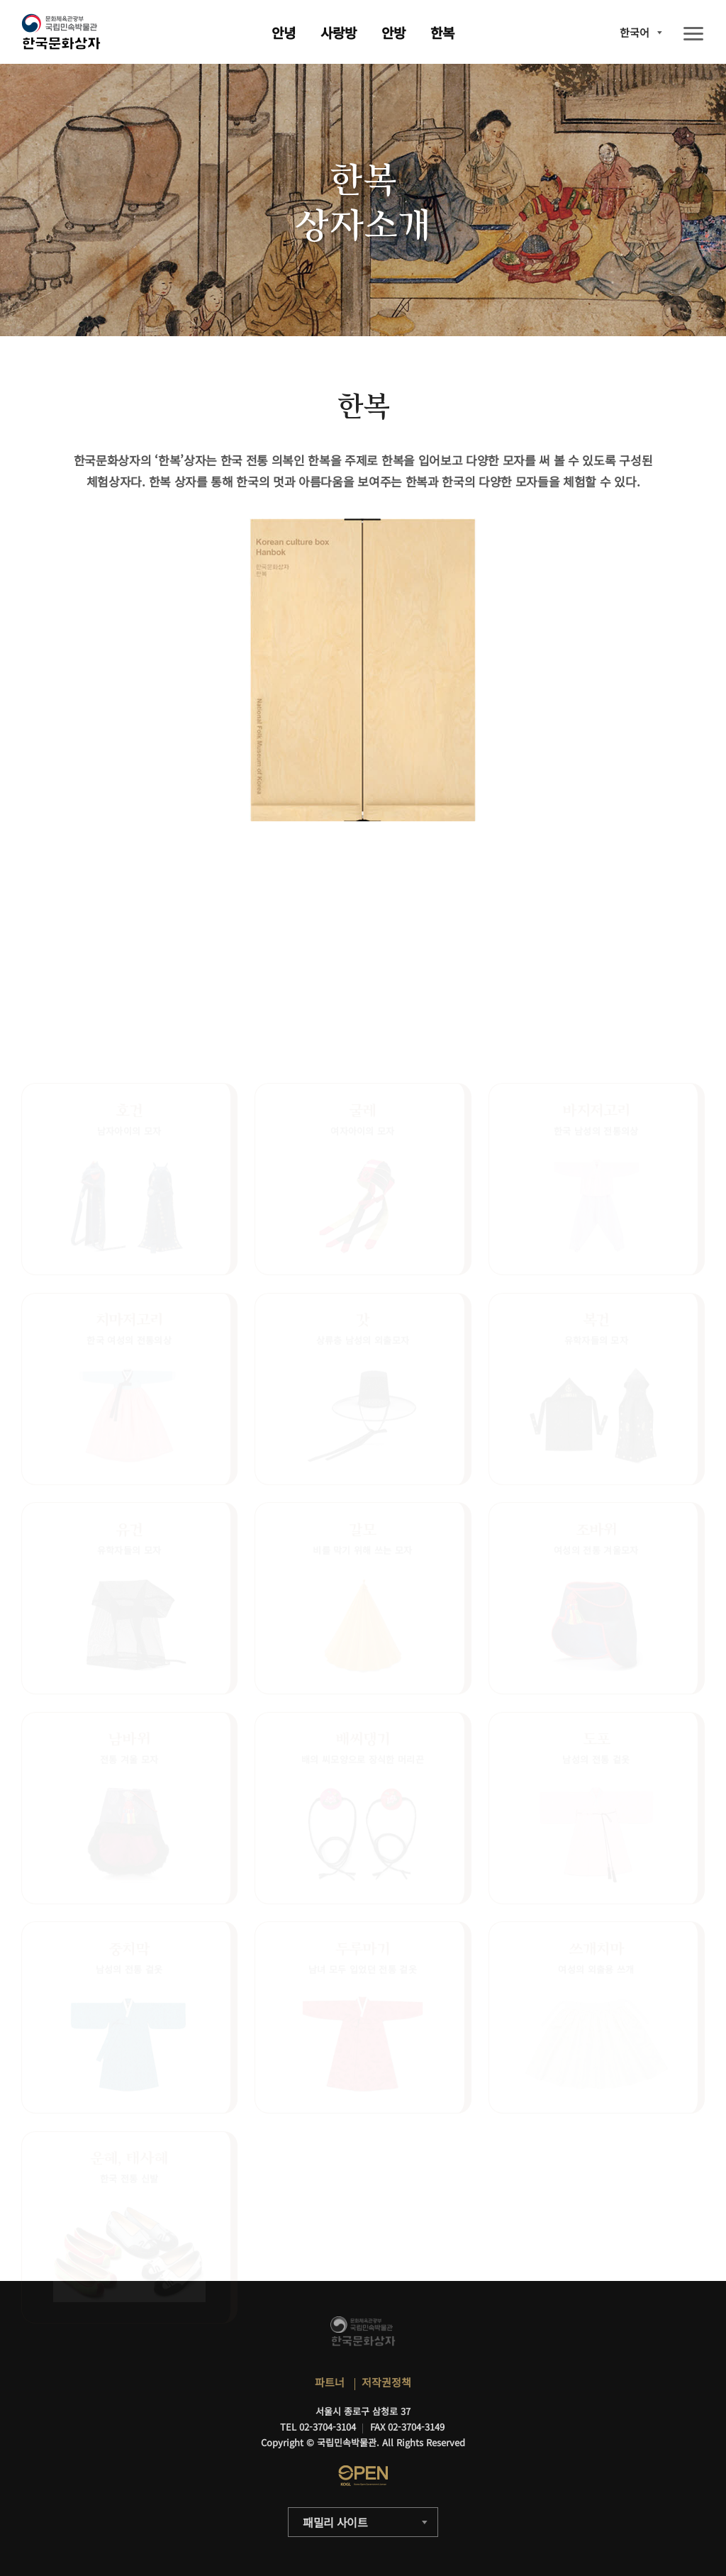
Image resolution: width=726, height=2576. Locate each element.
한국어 (634, 32)
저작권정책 (386, 2382)
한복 (442, 32)
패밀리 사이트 (335, 2522)
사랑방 (338, 32)
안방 (393, 32)
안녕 (284, 32)
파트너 (330, 2382)
